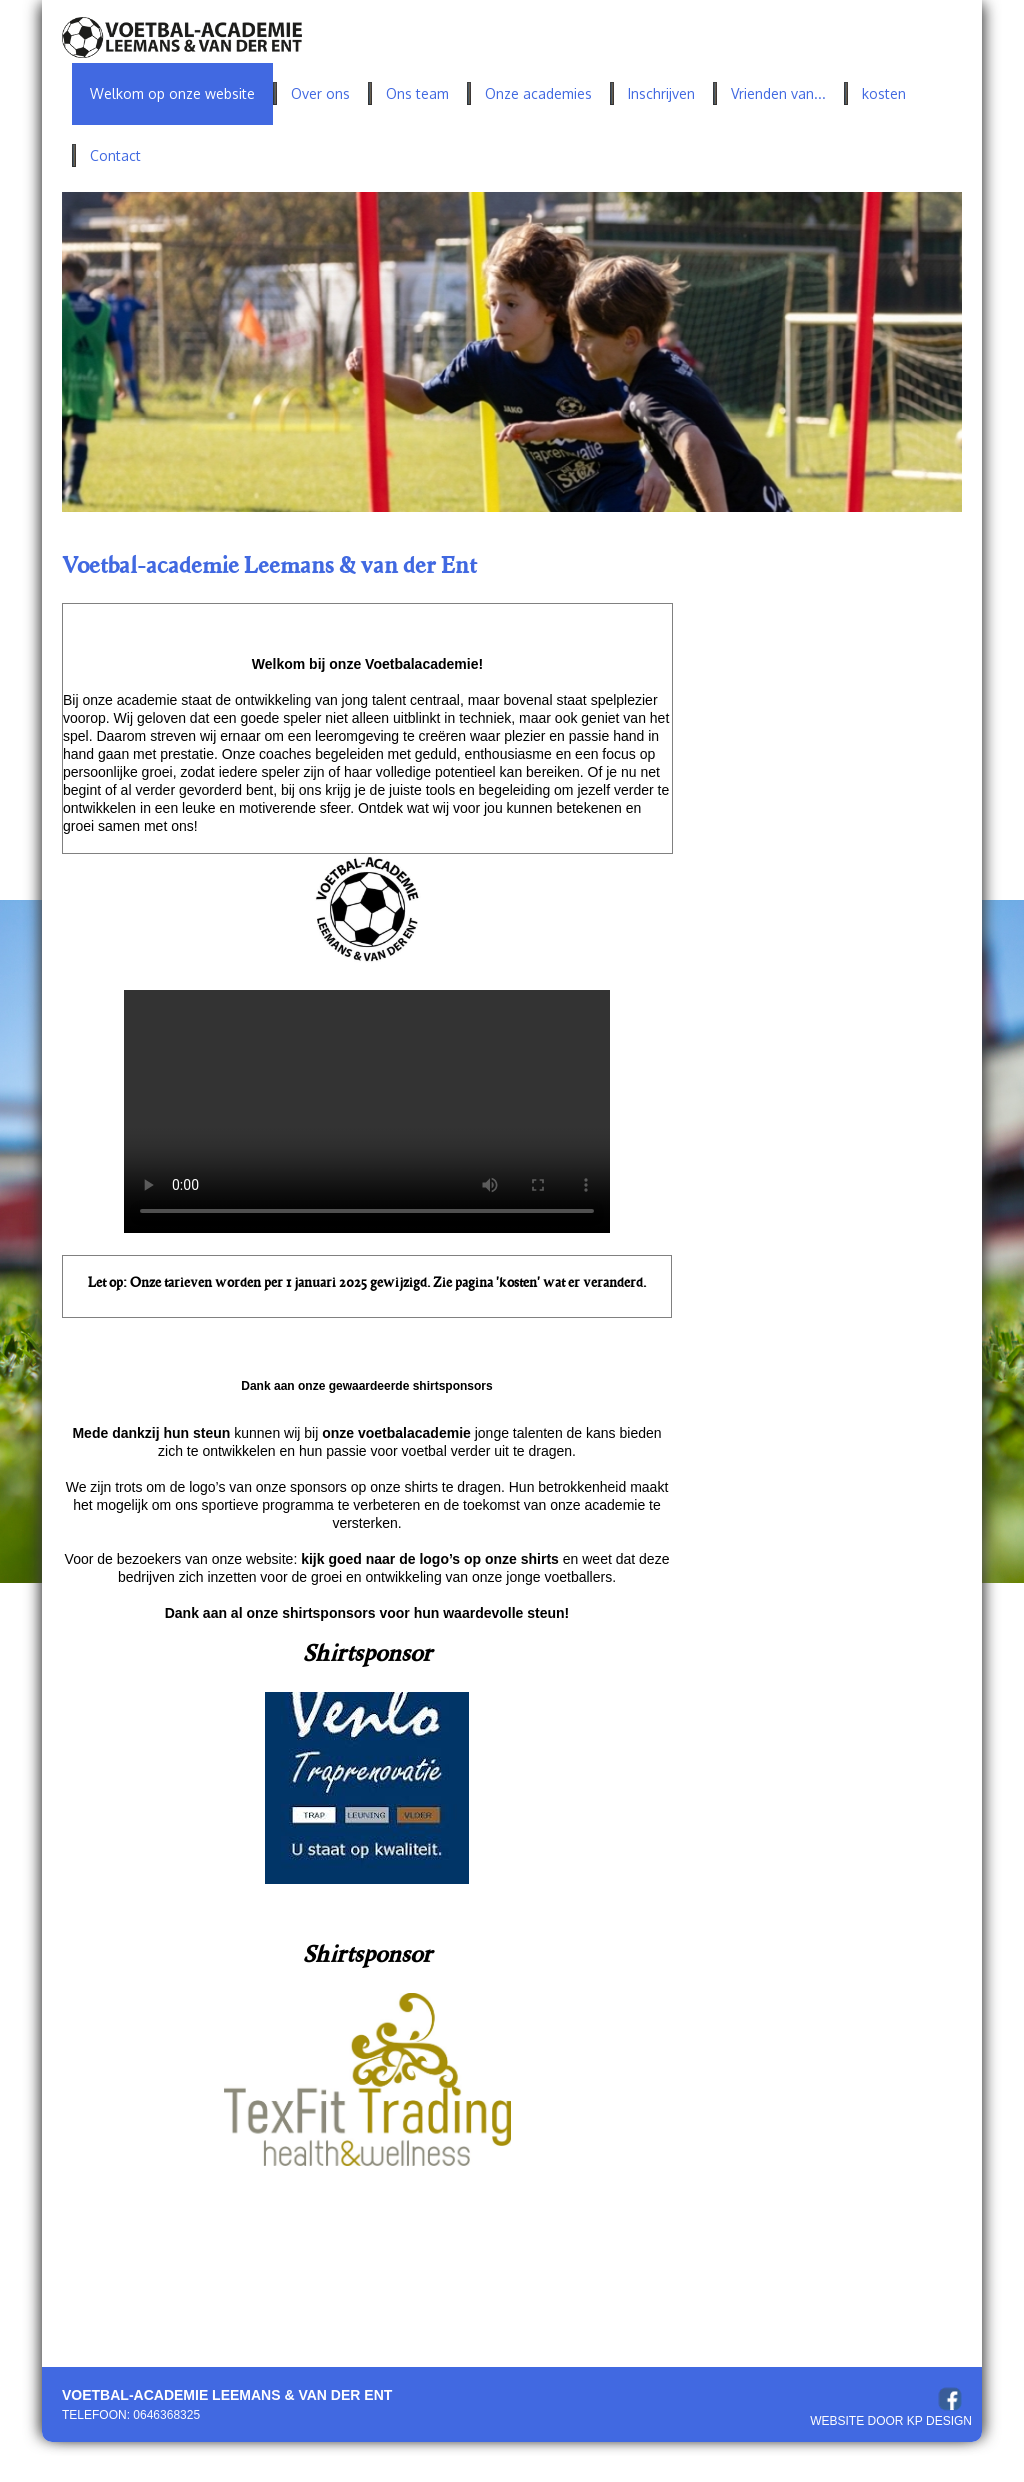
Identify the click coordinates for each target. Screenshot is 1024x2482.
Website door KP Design (891, 2421)
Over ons (320, 93)
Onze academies (538, 93)
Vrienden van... (778, 93)
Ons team (417, 93)
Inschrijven (661, 93)
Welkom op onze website (172, 93)
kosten (884, 93)
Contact (115, 155)
